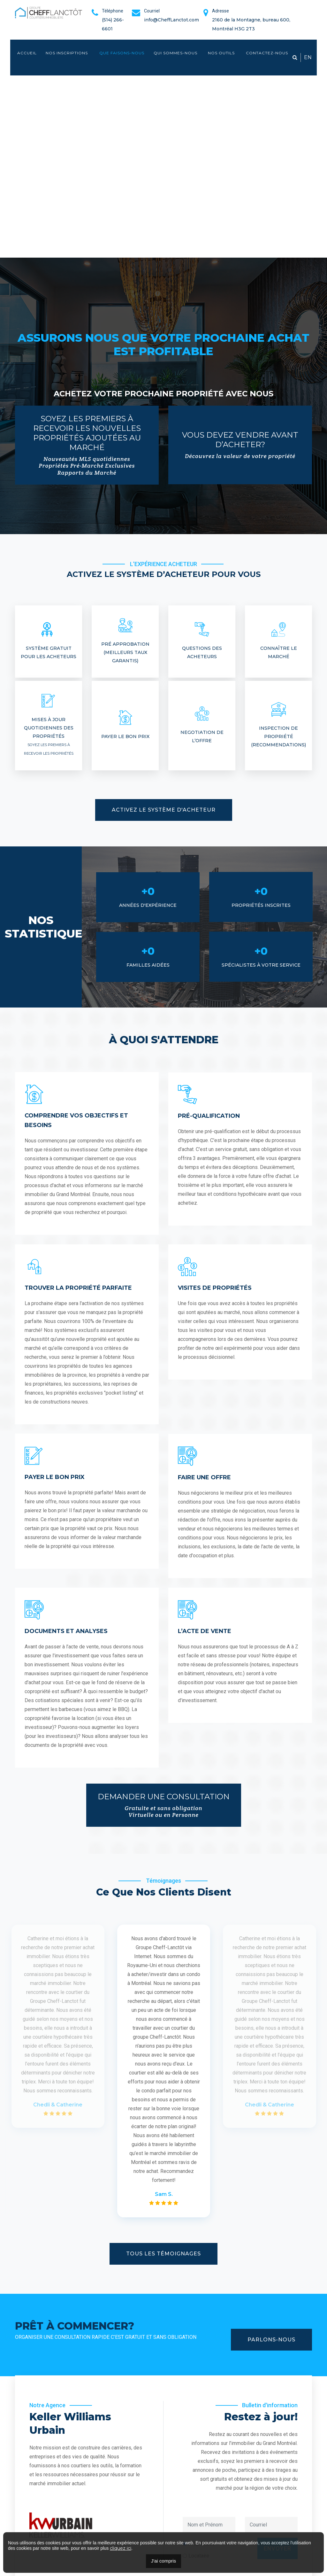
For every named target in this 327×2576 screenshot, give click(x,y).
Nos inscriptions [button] (67, 53)
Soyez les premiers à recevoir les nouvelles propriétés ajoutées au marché (87, 445)
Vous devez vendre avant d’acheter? (240, 445)
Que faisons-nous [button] (121, 53)
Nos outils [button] (222, 53)
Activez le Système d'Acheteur (164, 810)
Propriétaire (201, 2505)
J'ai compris (163, 2561)
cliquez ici (120, 2548)
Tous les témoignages (163, 2254)
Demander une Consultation (164, 1805)
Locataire (198, 2517)
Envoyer (277, 2509)
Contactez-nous (267, 53)
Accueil (27, 53)
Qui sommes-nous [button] (175, 53)
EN (308, 57)
